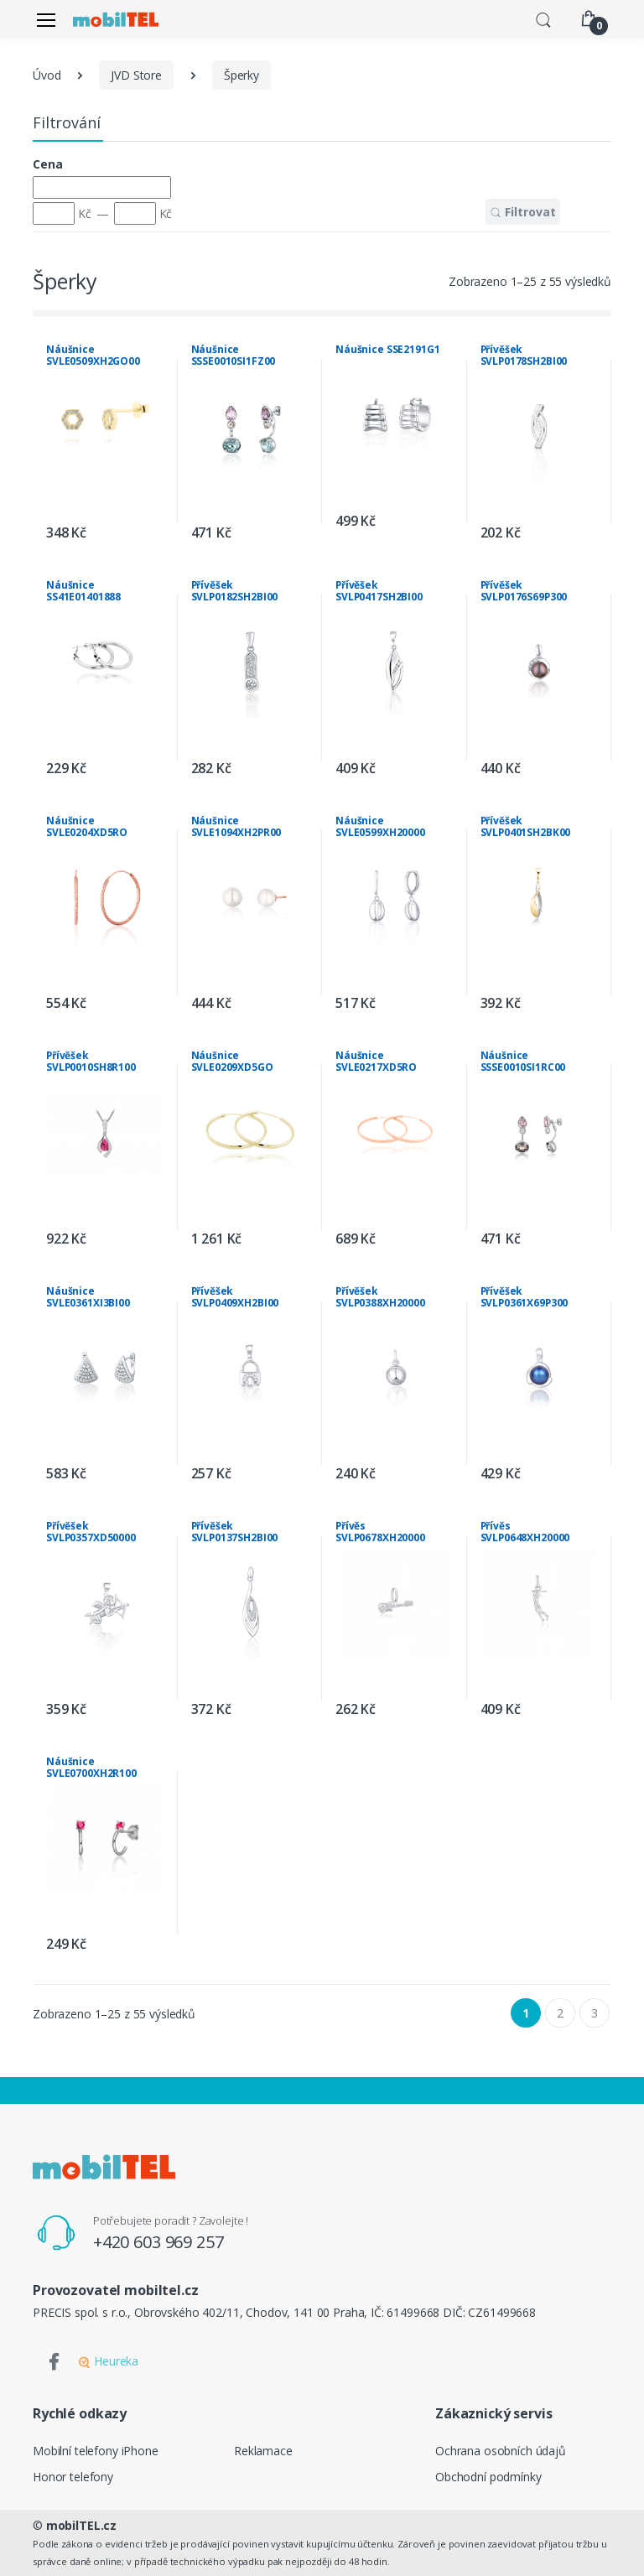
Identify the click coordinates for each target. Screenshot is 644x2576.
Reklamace (263, 2451)
